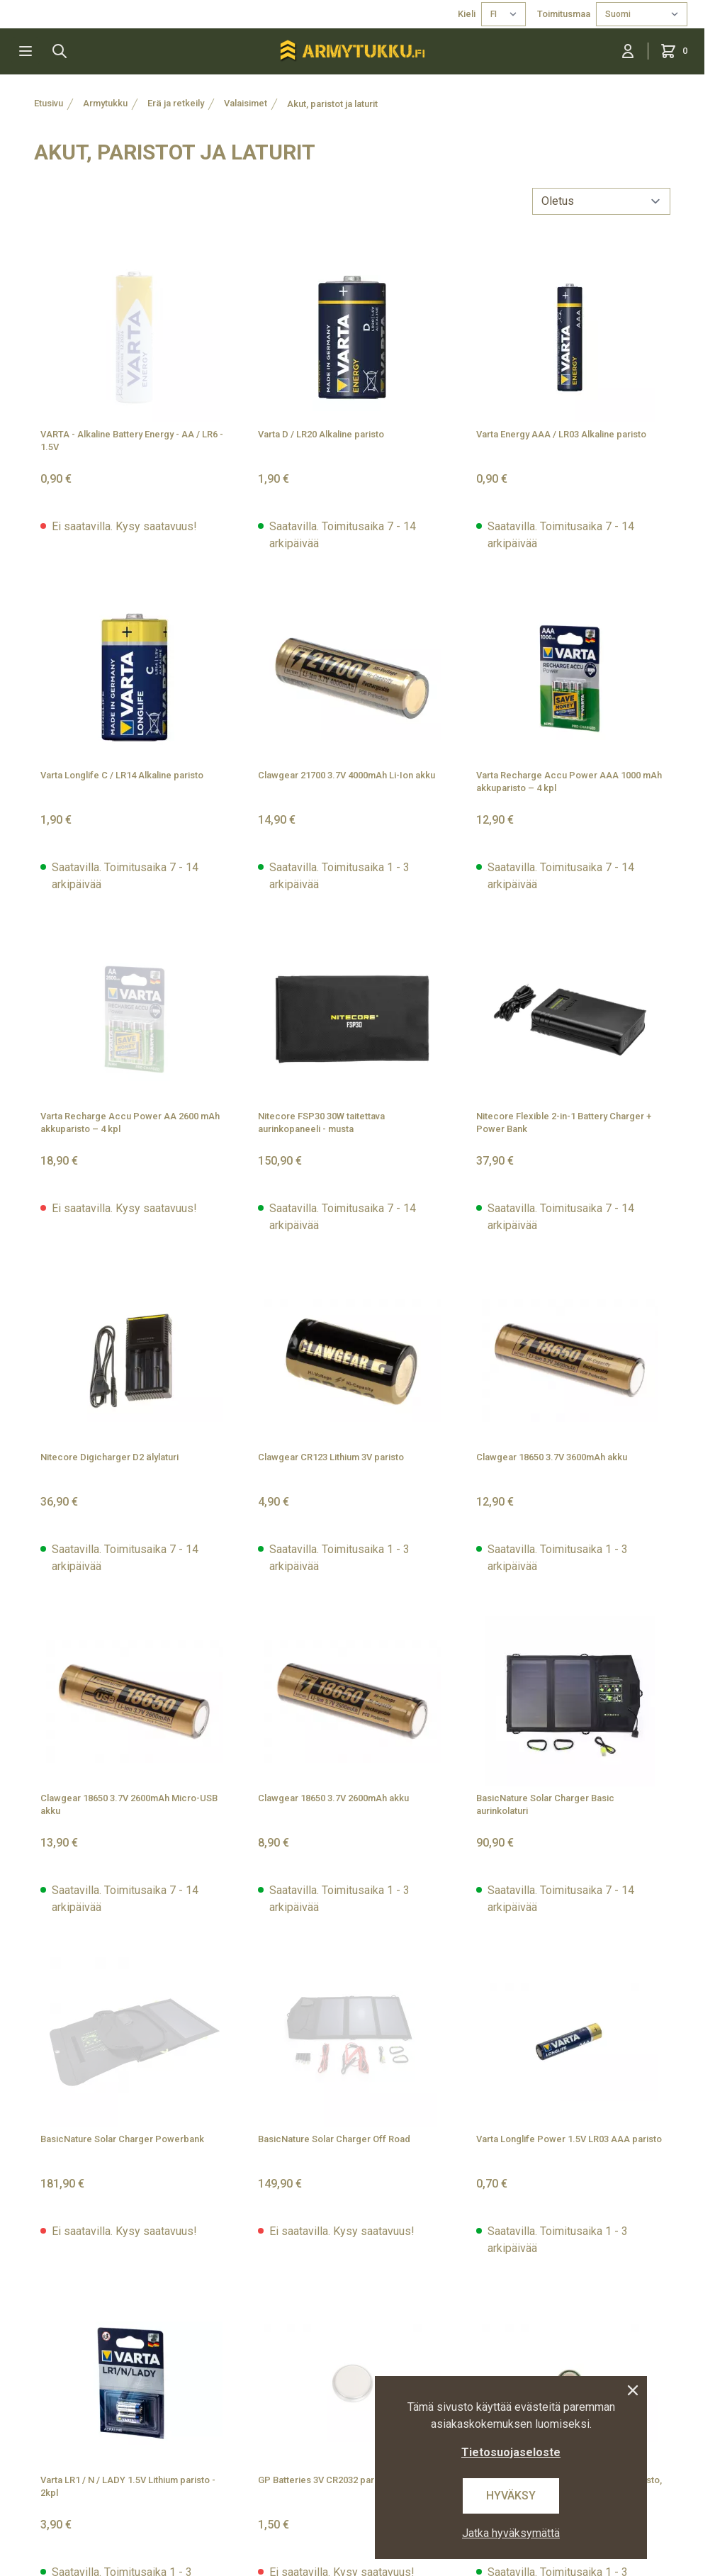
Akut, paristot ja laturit (332, 104)
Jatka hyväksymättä (511, 2533)
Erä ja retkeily (175, 103)
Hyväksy (511, 2495)
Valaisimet (245, 103)
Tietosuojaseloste (511, 2452)
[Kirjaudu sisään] (628, 51)
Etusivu (48, 103)
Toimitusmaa (563, 14)
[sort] (601, 201)
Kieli (466, 14)
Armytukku (105, 103)
